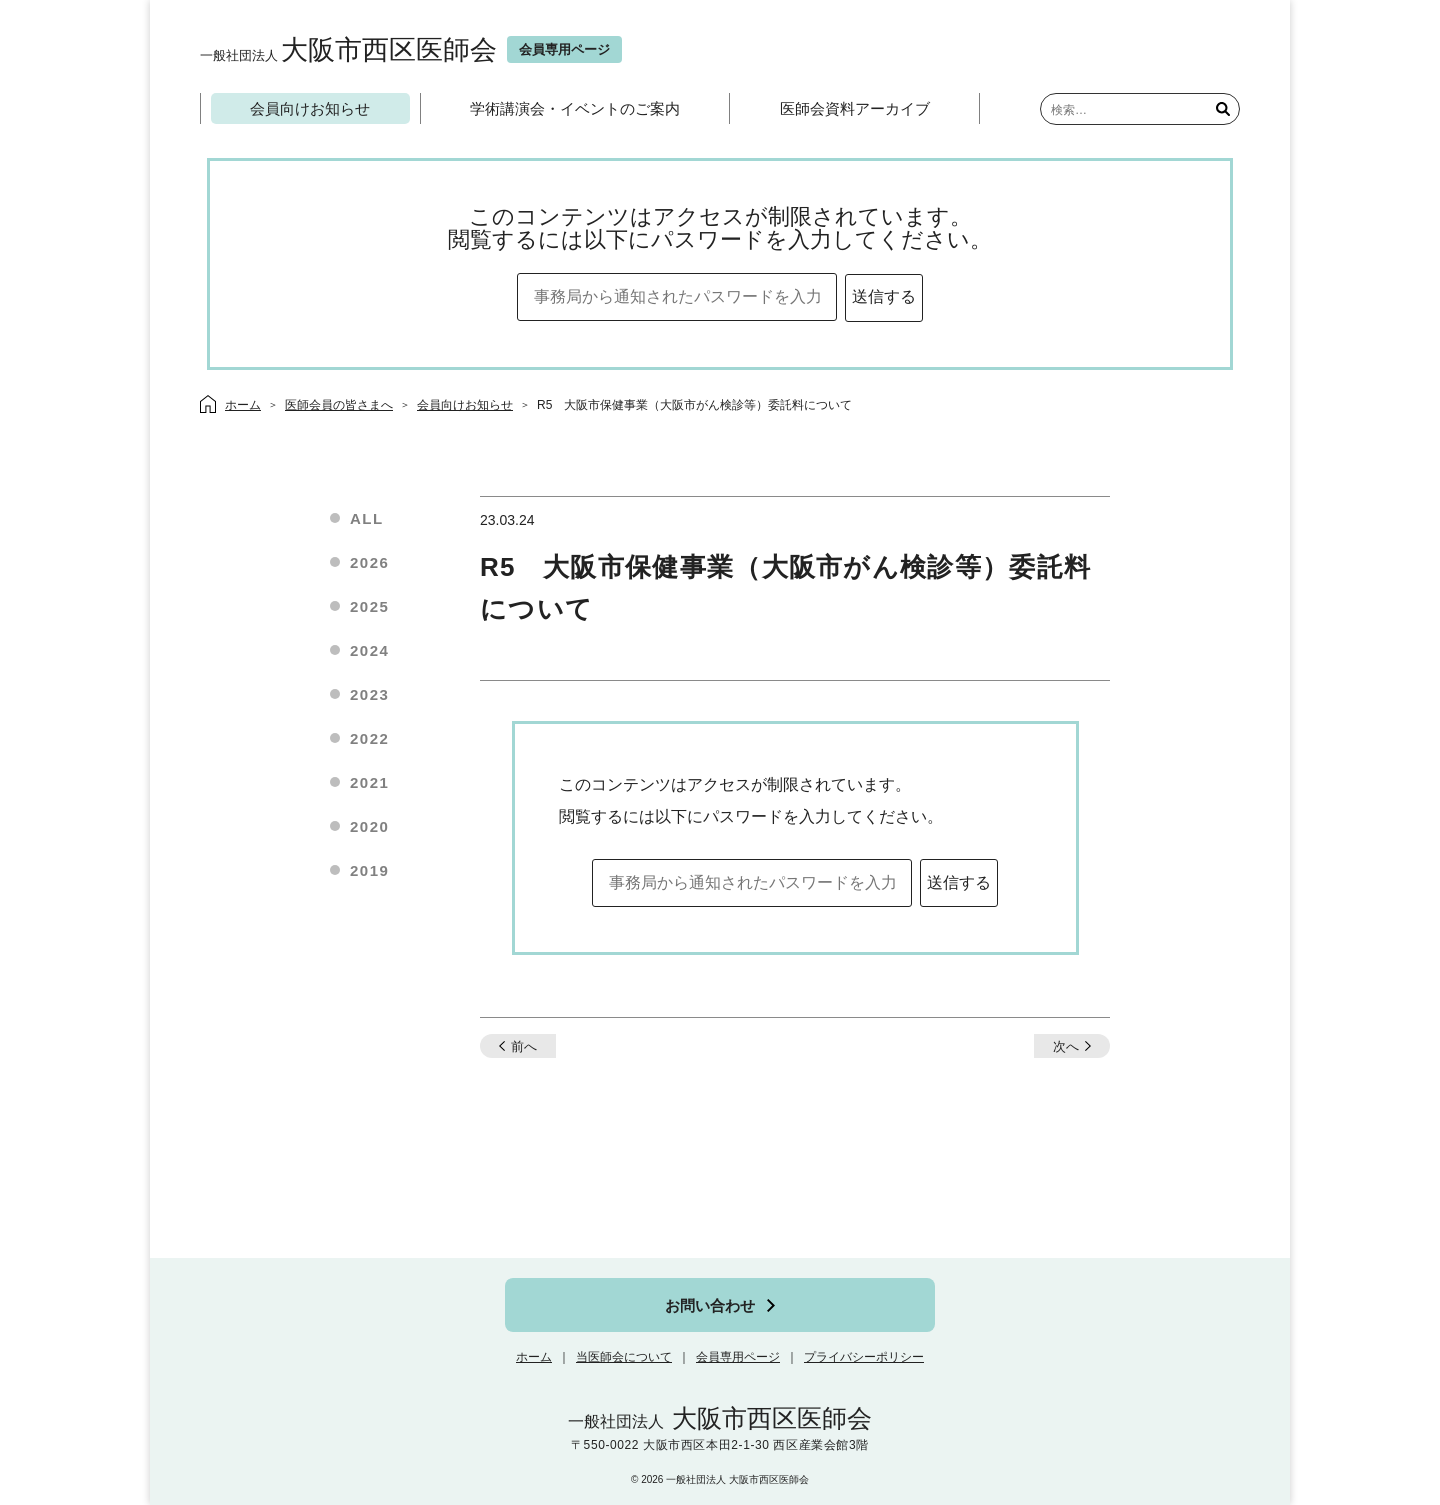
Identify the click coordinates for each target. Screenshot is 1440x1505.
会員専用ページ (738, 1357)
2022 (369, 738)
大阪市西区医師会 (348, 49)
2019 (369, 870)
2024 (369, 650)
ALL (367, 518)
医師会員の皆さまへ (339, 405)
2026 (369, 562)
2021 (369, 782)
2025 (369, 606)
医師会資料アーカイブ (855, 108)
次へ (1066, 1046)
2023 (369, 694)
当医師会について (624, 1357)
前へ (524, 1046)
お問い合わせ (710, 1305)
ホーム (534, 1357)
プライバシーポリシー (864, 1357)
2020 (369, 826)
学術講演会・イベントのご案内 (575, 108)
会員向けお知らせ (310, 108)
